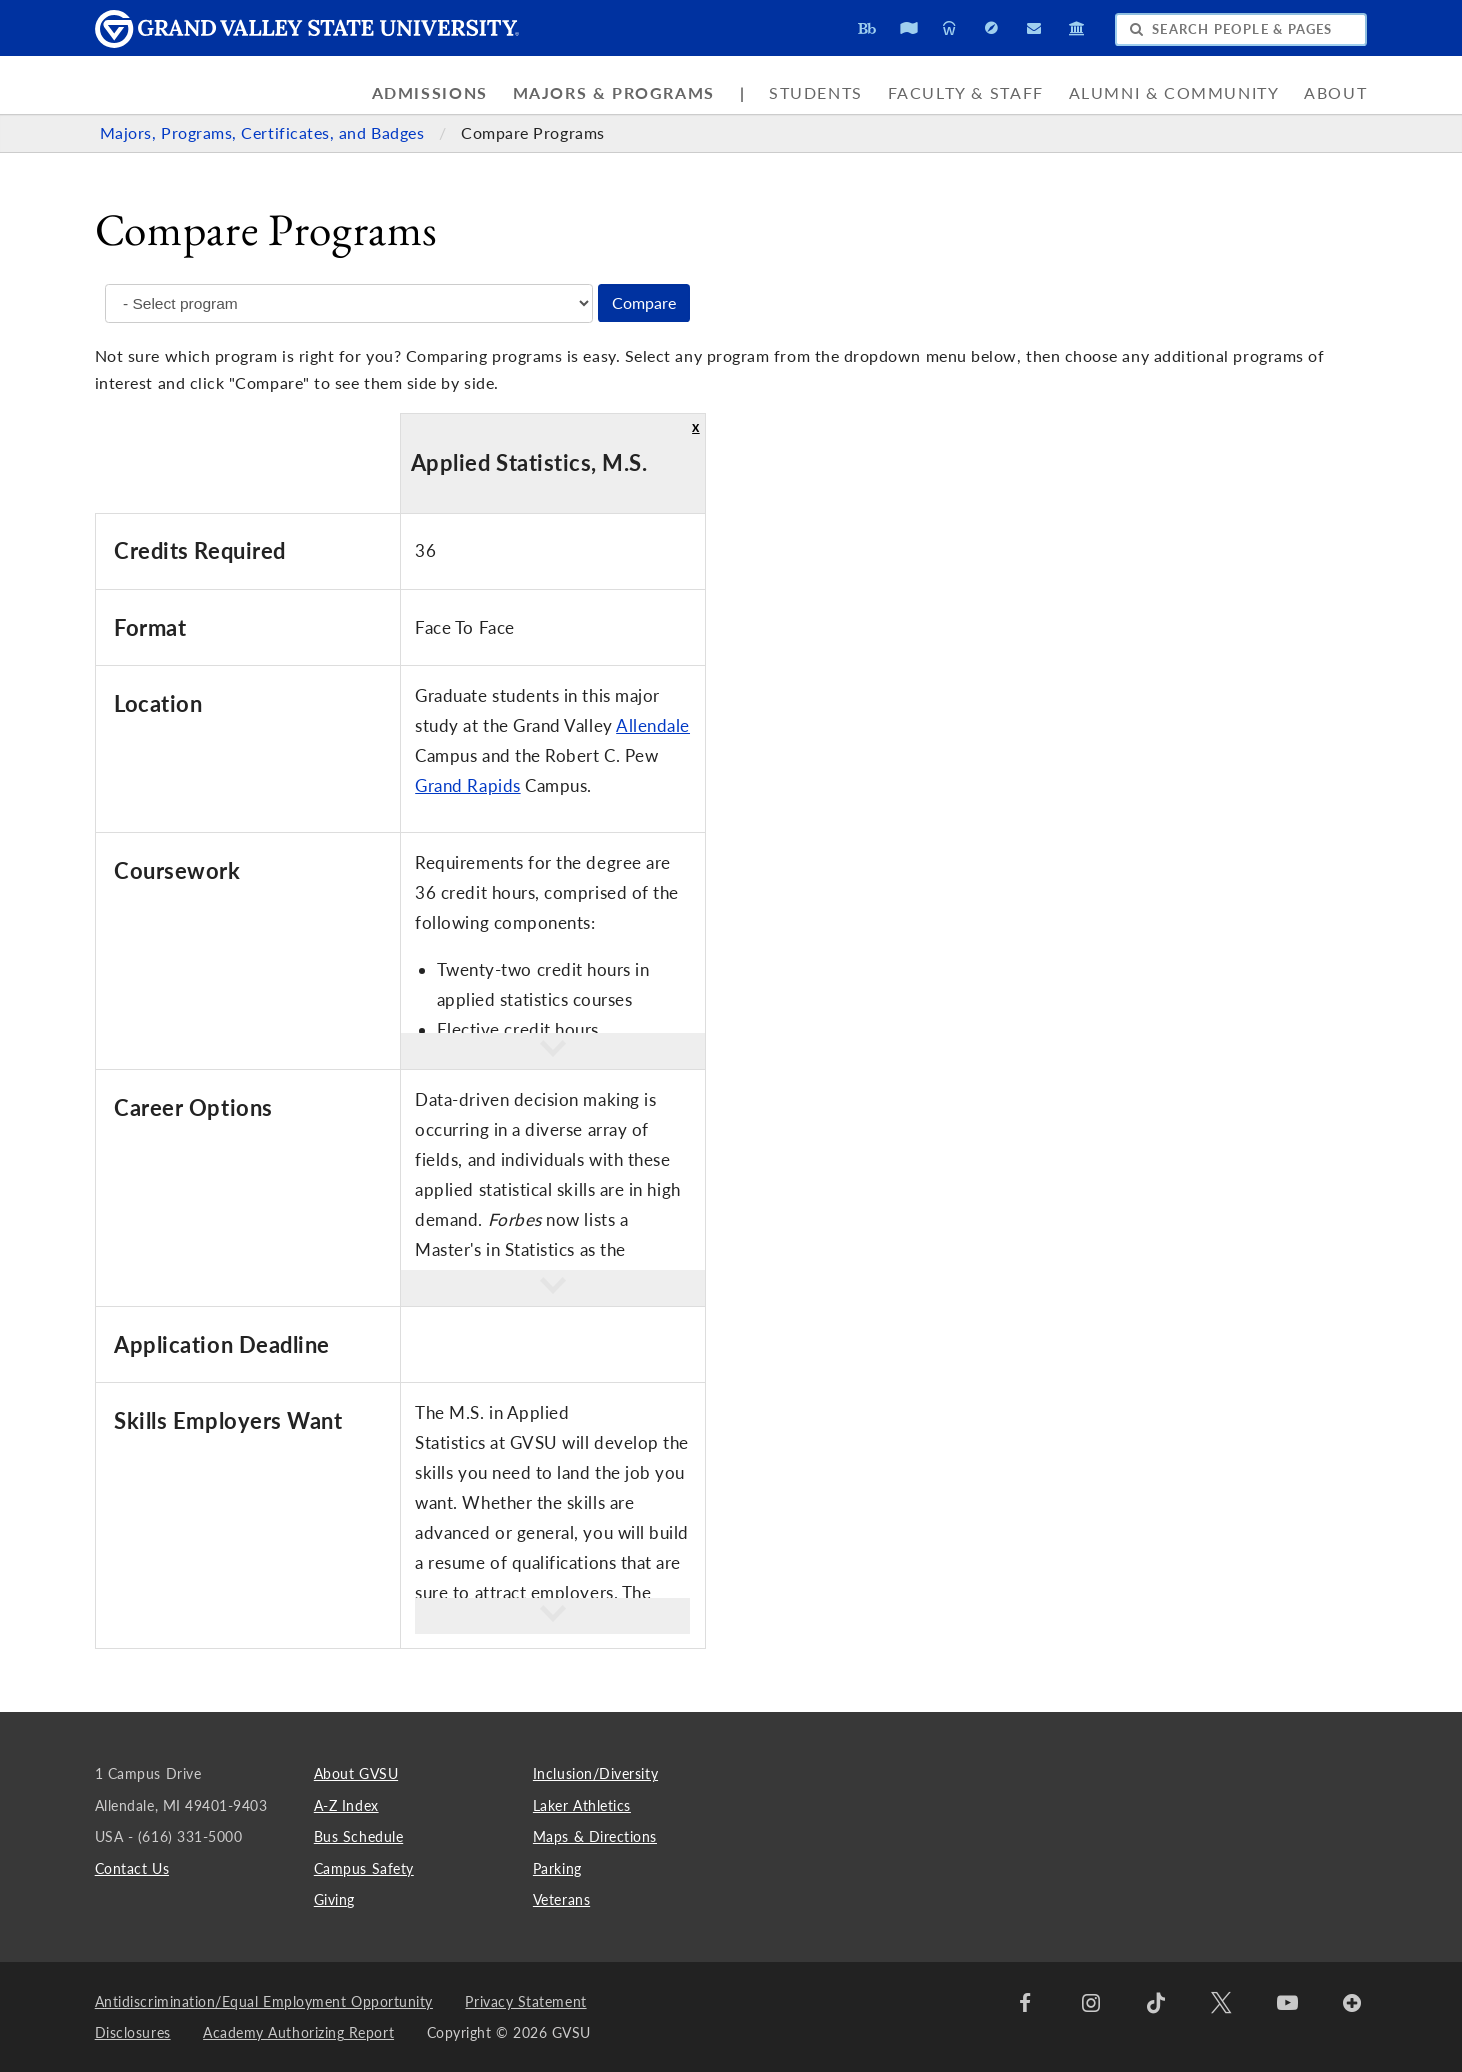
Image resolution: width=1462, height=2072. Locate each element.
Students (816, 93)
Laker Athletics (582, 1805)
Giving (334, 1899)
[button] (553, 1051)
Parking (557, 1868)
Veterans (561, 1899)
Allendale (653, 725)
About (1335, 93)
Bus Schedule (358, 1836)
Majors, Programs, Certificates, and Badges (264, 133)
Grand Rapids (467, 785)
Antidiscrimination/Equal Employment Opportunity (264, 2001)
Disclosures (133, 2032)
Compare (644, 303)
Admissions (430, 93)
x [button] (696, 427)
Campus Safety (364, 1868)
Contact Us (132, 1868)
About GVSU (356, 1773)
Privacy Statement (525, 2001)
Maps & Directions (595, 1836)
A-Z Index (346, 1805)
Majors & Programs (614, 93)
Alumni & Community (1174, 93)
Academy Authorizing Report (298, 2032)
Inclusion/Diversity (595, 1773)
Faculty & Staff (966, 93)
